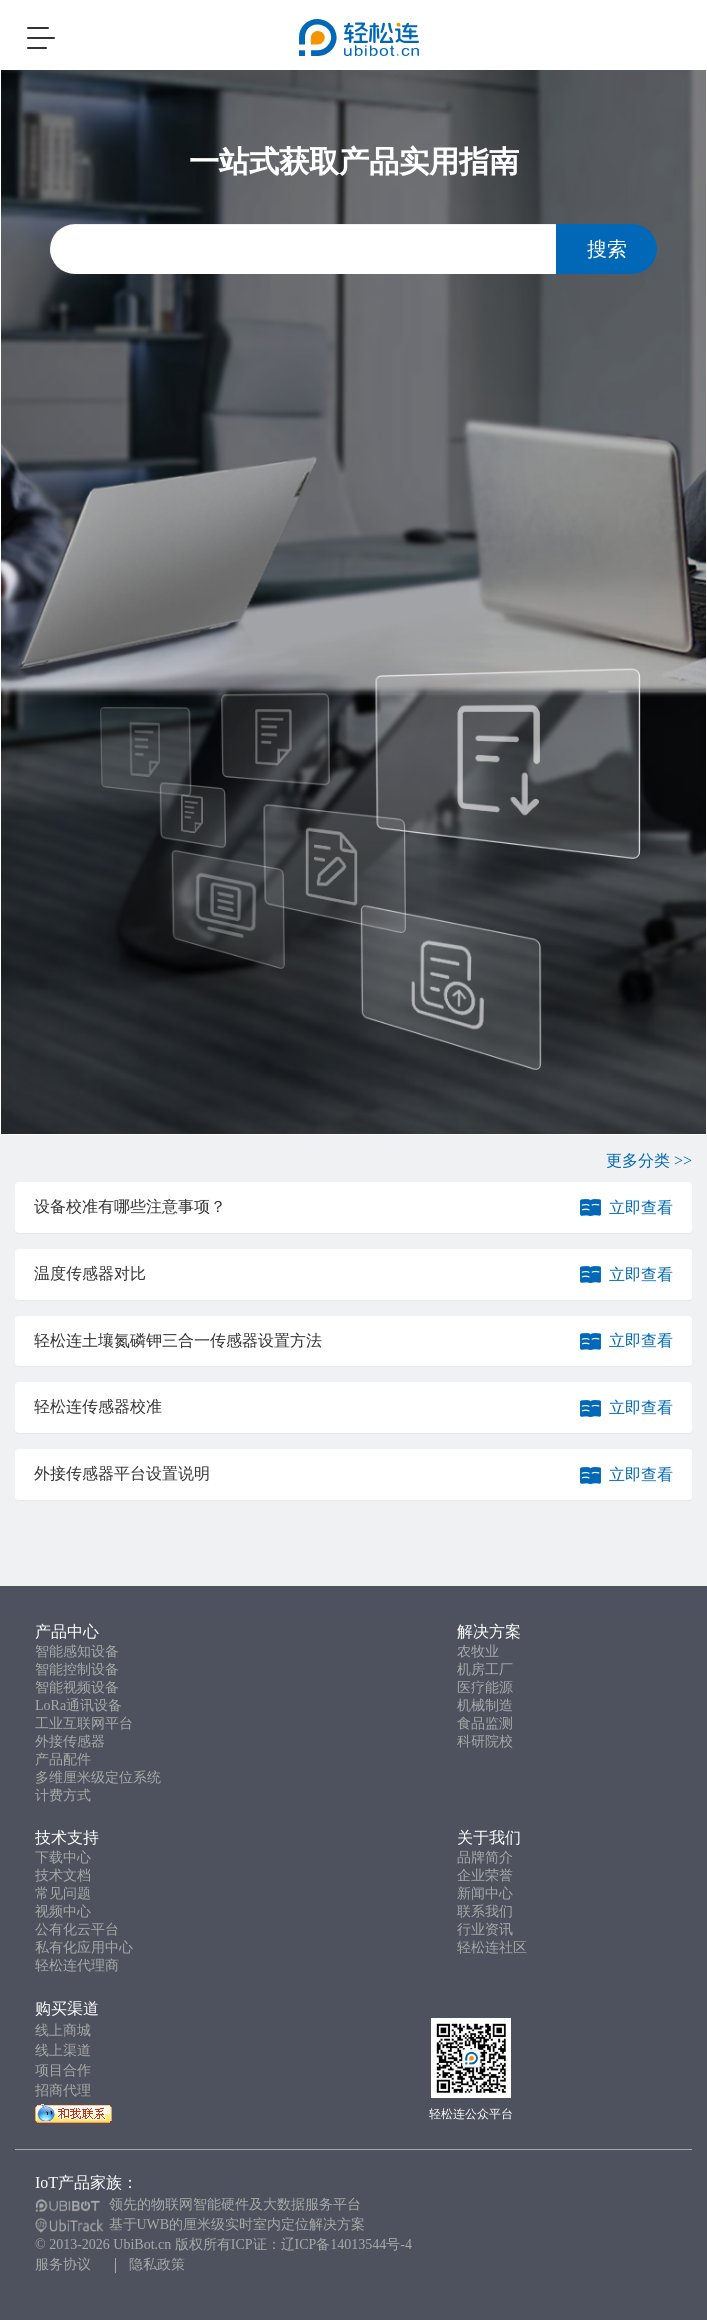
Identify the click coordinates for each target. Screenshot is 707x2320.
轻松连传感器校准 (98, 1406)
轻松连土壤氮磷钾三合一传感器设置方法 (178, 1340)
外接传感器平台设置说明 (122, 1473)
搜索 (607, 249)
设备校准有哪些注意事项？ (130, 1206)
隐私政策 (157, 2264)
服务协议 (63, 2264)
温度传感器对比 (90, 1273)
